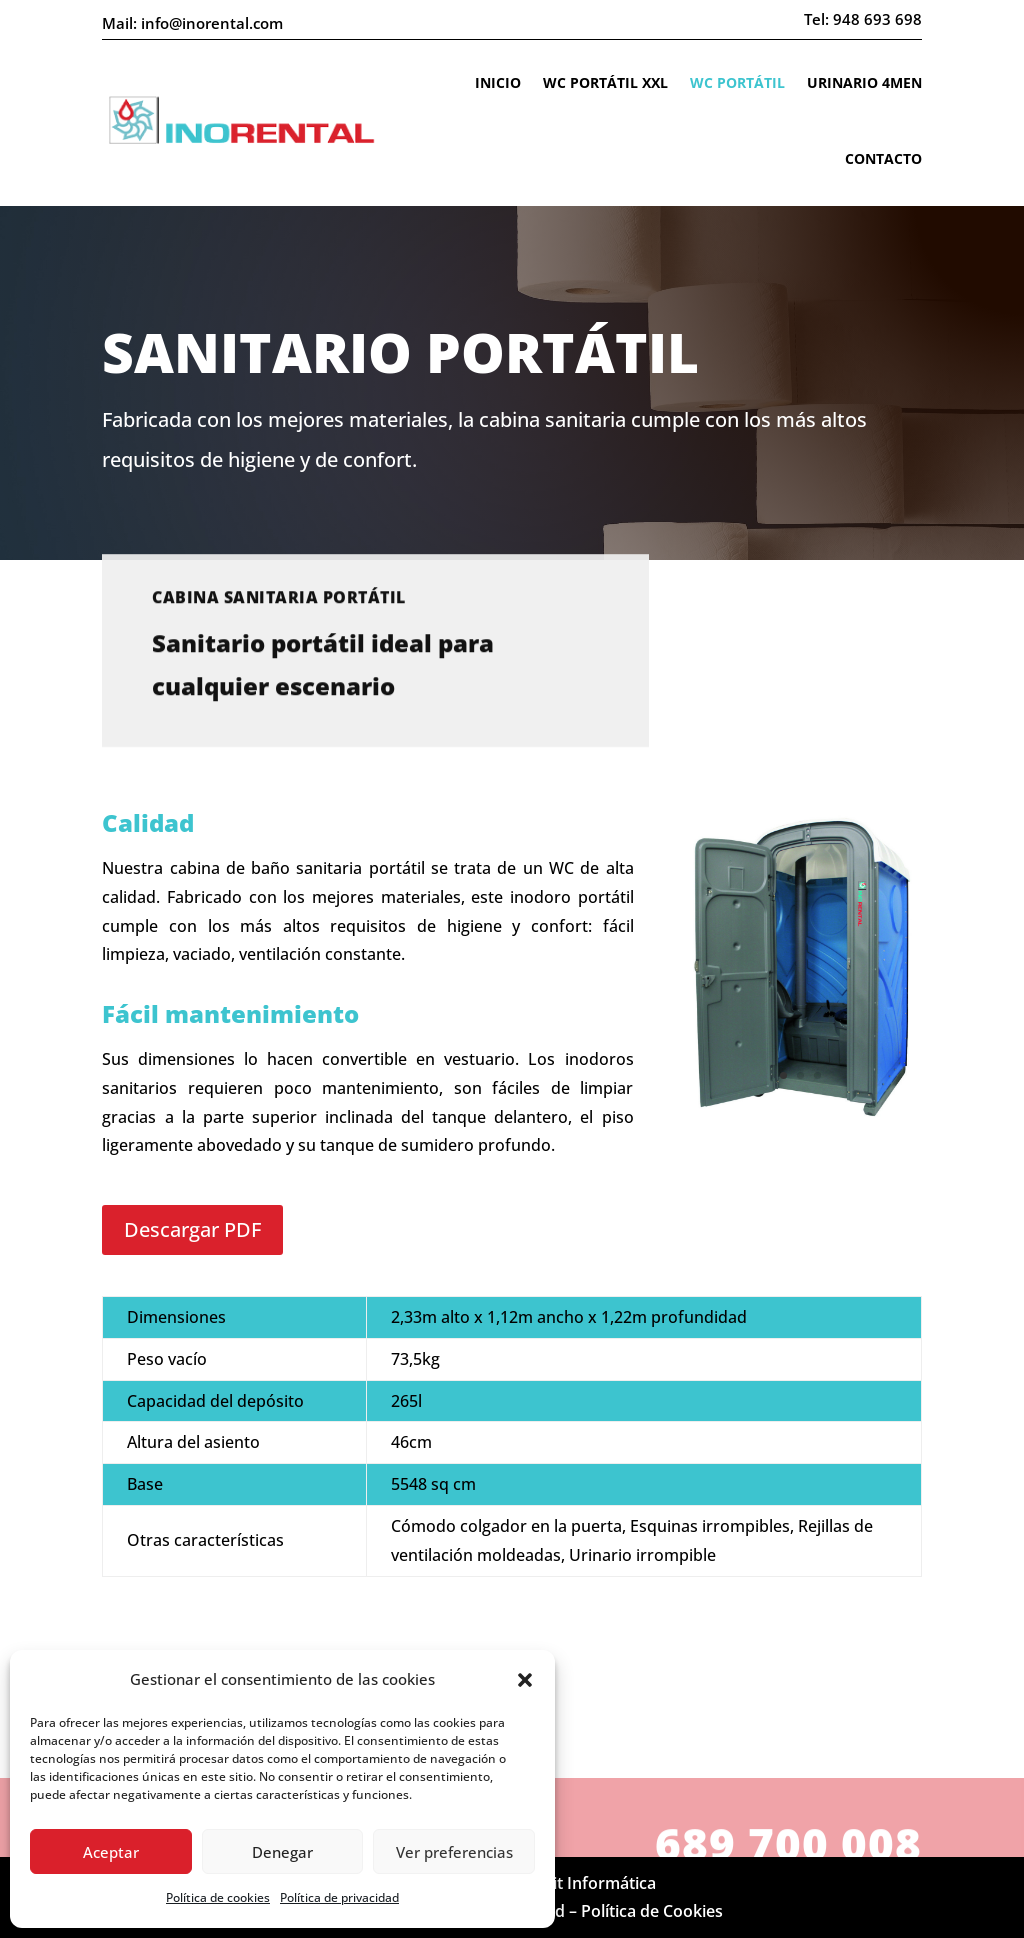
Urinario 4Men (864, 82)
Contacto (883, 158)
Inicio (498, 82)
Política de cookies (218, 1897)
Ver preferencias (454, 1852)
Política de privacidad (339, 1897)
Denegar (282, 1852)
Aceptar (111, 1852)
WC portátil (737, 82)
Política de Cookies (652, 1911)
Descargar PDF (192, 1229)
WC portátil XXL (605, 82)
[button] (525, 1680)
